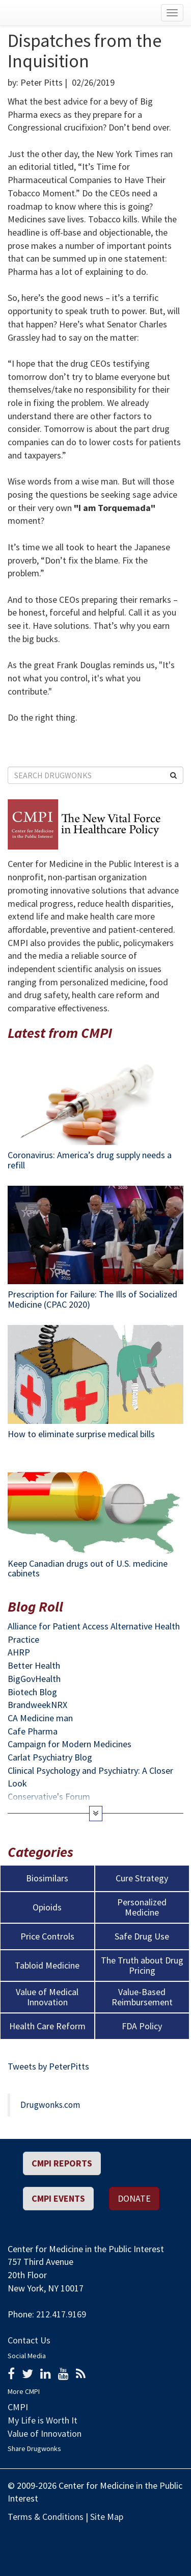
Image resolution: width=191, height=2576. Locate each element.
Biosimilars (47, 1878)
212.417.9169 (61, 2314)
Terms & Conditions (46, 2516)
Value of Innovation (44, 2433)
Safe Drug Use (142, 1936)
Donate (134, 2198)
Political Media (174, 2538)
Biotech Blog (32, 1692)
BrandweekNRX (37, 1705)
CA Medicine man (40, 1718)
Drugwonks (56, 12)
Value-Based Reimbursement (142, 1997)
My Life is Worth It (42, 2420)
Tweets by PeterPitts (48, 2066)
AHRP (19, 1652)
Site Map (106, 2516)
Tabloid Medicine (47, 1965)
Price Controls (47, 1936)
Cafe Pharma (33, 1731)
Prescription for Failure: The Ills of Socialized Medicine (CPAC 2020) (92, 1299)
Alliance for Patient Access (58, 1626)
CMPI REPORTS (62, 2163)
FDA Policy (142, 2026)
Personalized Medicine (142, 1907)
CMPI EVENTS (58, 2198)
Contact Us (29, 2340)
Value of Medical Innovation (47, 1997)
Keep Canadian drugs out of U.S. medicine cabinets (88, 1568)
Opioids (47, 1907)
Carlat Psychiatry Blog (50, 1757)
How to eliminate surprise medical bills (81, 1434)
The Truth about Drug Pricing (142, 1965)
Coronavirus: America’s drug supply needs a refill (90, 1160)
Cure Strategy (142, 1878)
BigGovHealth (34, 1679)
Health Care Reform (47, 2026)
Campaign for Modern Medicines (69, 1744)
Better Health (34, 1665)
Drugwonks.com (50, 2104)
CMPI (18, 2407)
